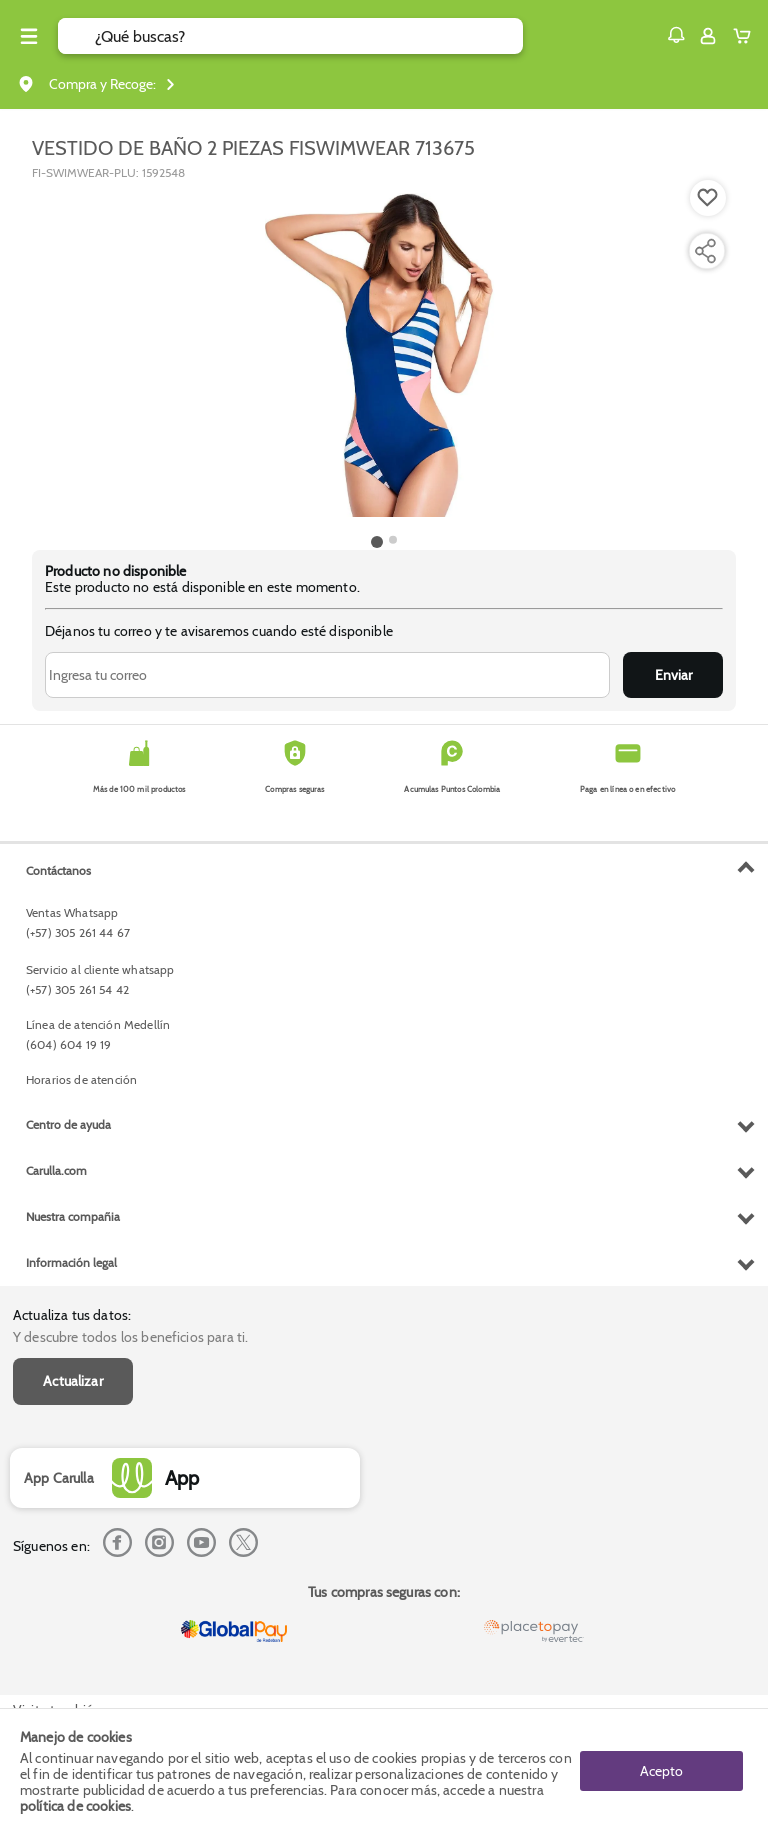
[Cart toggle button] (746, 36)
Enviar (673, 675)
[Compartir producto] (705, 251)
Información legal (71, 1262)
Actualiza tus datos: (72, 1315)
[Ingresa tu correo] (327, 675)
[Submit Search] (76, 36)
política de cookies (75, 1806)
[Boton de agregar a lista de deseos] (708, 198)
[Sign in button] (708, 36)
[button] (676, 35)
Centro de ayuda (68, 1124)
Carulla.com (56, 1170)
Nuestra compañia (73, 1216)
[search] (309, 36)
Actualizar (73, 1381)
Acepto (661, 1771)
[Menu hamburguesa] (29, 36)
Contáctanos (58, 870)
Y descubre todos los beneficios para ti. (130, 1337)
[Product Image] (384, 355)
